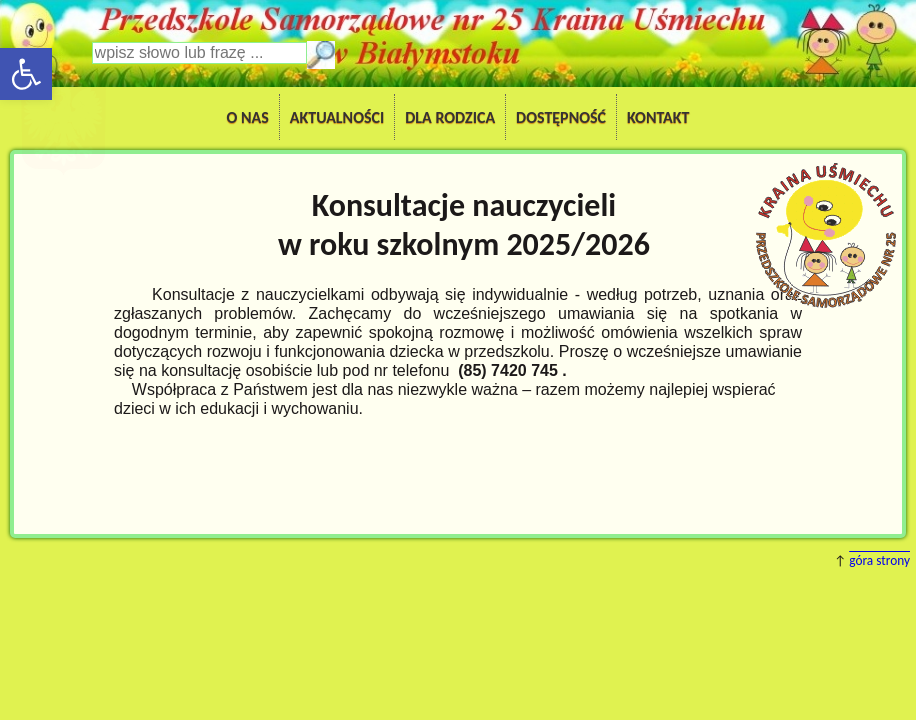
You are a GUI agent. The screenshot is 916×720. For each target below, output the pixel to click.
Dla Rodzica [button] (450, 117)
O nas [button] (248, 117)
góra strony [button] (879, 560)
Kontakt (658, 117)
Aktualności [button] (337, 117)
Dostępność (561, 117)
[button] (26, 74)
